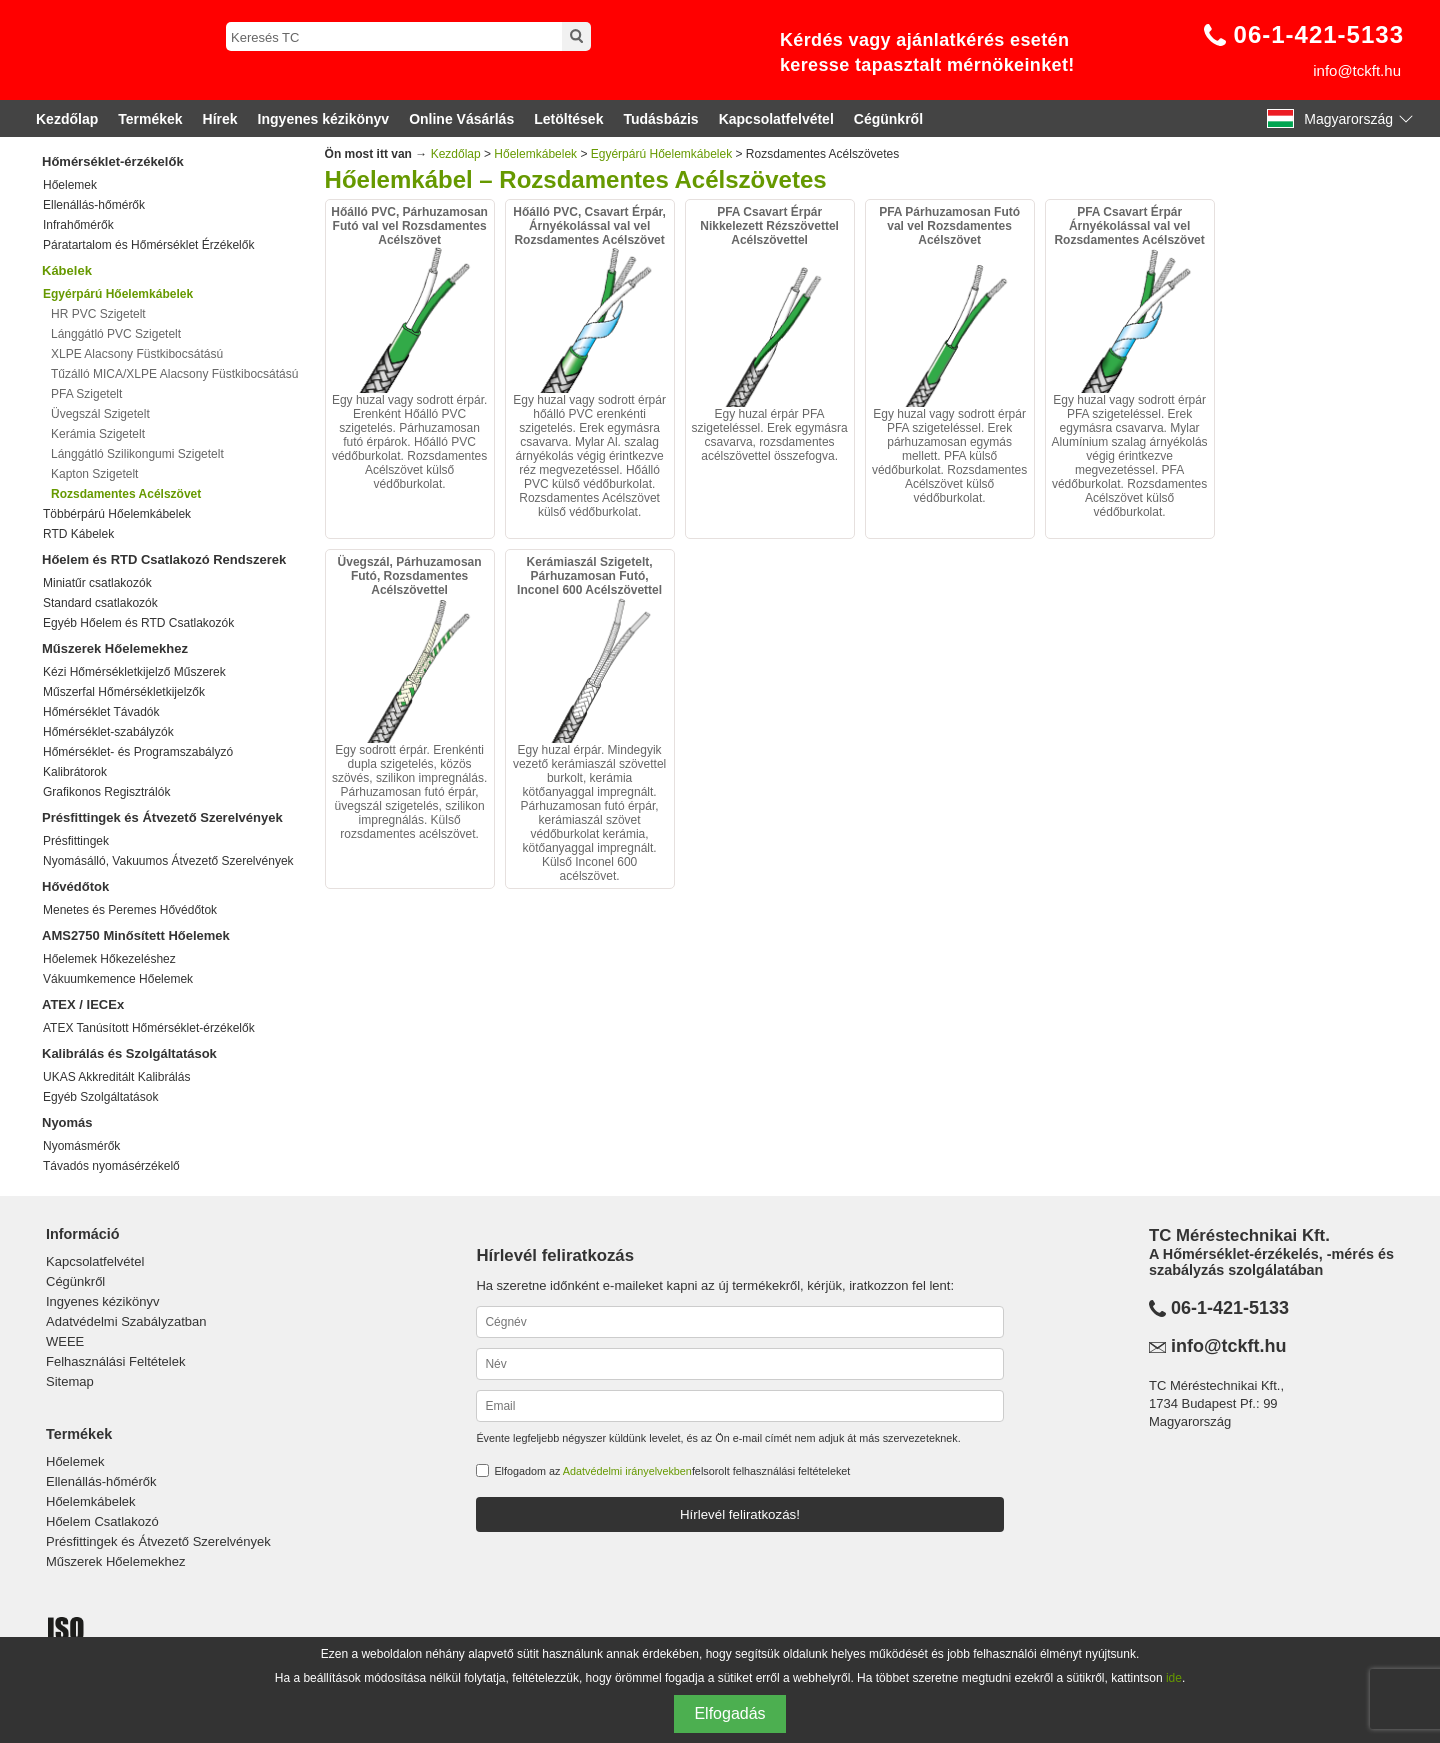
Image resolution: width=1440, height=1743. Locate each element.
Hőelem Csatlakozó (102, 1521)
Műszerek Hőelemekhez (115, 648)
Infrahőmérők (78, 225)
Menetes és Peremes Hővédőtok (130, 910)
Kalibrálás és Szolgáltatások (129, 1053)
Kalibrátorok (75, 772)
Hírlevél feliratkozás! (740, 1514)
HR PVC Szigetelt (98, 314)
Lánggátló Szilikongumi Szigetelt (137, 454)
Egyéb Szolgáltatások (100, 1097)
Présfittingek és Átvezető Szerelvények (162, 817)
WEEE (65, 1341)
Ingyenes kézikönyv (324, 119)
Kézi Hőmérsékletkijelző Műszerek (134, 672)
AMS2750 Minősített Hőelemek (136, 935)
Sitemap (70, 1381)
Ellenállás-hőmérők (94, 205)
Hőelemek (70, 185)
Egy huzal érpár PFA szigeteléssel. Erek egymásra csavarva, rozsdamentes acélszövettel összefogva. (770, 334)
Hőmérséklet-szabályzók (108, 732)
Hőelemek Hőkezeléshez (109, 959)
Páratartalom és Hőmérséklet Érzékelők (148, 245)
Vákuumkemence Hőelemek (118, 979)
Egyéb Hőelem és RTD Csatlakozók (138, 623)
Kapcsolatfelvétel (776, 119)
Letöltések (568, 119)
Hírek (220, 119)
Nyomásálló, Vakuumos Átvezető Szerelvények (168, 861)
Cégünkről (888, 119)
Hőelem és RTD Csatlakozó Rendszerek (164, 559)
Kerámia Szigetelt (98, 434)
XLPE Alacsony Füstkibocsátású (137, 354)
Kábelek (67, 270)
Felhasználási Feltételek (115, 1361)
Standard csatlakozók (100, 603)
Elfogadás (729, 1713)
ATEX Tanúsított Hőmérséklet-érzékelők (149, 1028)
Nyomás (67, 1122)
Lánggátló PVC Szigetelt (116, 334)
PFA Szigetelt (86, 394)
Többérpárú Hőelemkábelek (117, 514)
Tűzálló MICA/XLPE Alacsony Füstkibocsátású (174, 374)
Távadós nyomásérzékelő (111, 1166)
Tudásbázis (660, 119)
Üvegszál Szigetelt (100, 414)
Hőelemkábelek (535, 154)
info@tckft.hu (1357, 70)
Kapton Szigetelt (94, 474)
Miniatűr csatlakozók (97, 583)
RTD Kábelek (78, 534)
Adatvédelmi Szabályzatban (126, 1321)
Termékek (150, 119)
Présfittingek (76, 841)
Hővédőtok (75, 886)
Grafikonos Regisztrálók (106, 792)
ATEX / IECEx (83, 1004)
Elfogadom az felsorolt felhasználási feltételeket (672, 1471)
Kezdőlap (67, 119)
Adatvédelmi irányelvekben (627, 1471)
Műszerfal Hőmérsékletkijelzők (124, 692)
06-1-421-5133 (1319, 34)
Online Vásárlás (461, 119)
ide (1174, 1678)
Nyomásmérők (81, 1146)
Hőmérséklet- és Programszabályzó (138, 752)
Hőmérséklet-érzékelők (113, 161)
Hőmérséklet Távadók (101, 712)
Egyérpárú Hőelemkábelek (661, 154)
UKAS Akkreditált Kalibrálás (116, 1077)
